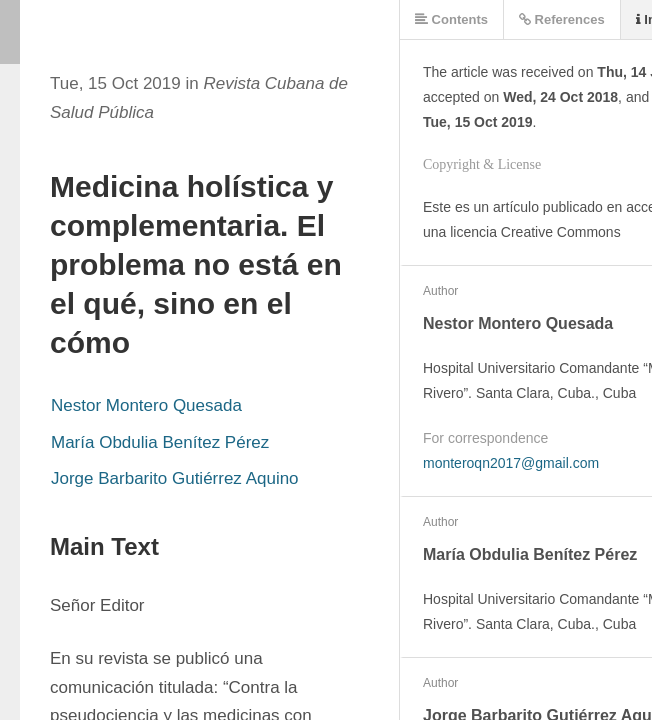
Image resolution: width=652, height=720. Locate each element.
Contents (451, 19)
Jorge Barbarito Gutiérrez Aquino (175, 478)
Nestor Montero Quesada (146, 405)
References (562, 19)
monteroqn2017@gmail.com (511, 463)
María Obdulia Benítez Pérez (160, 442)
